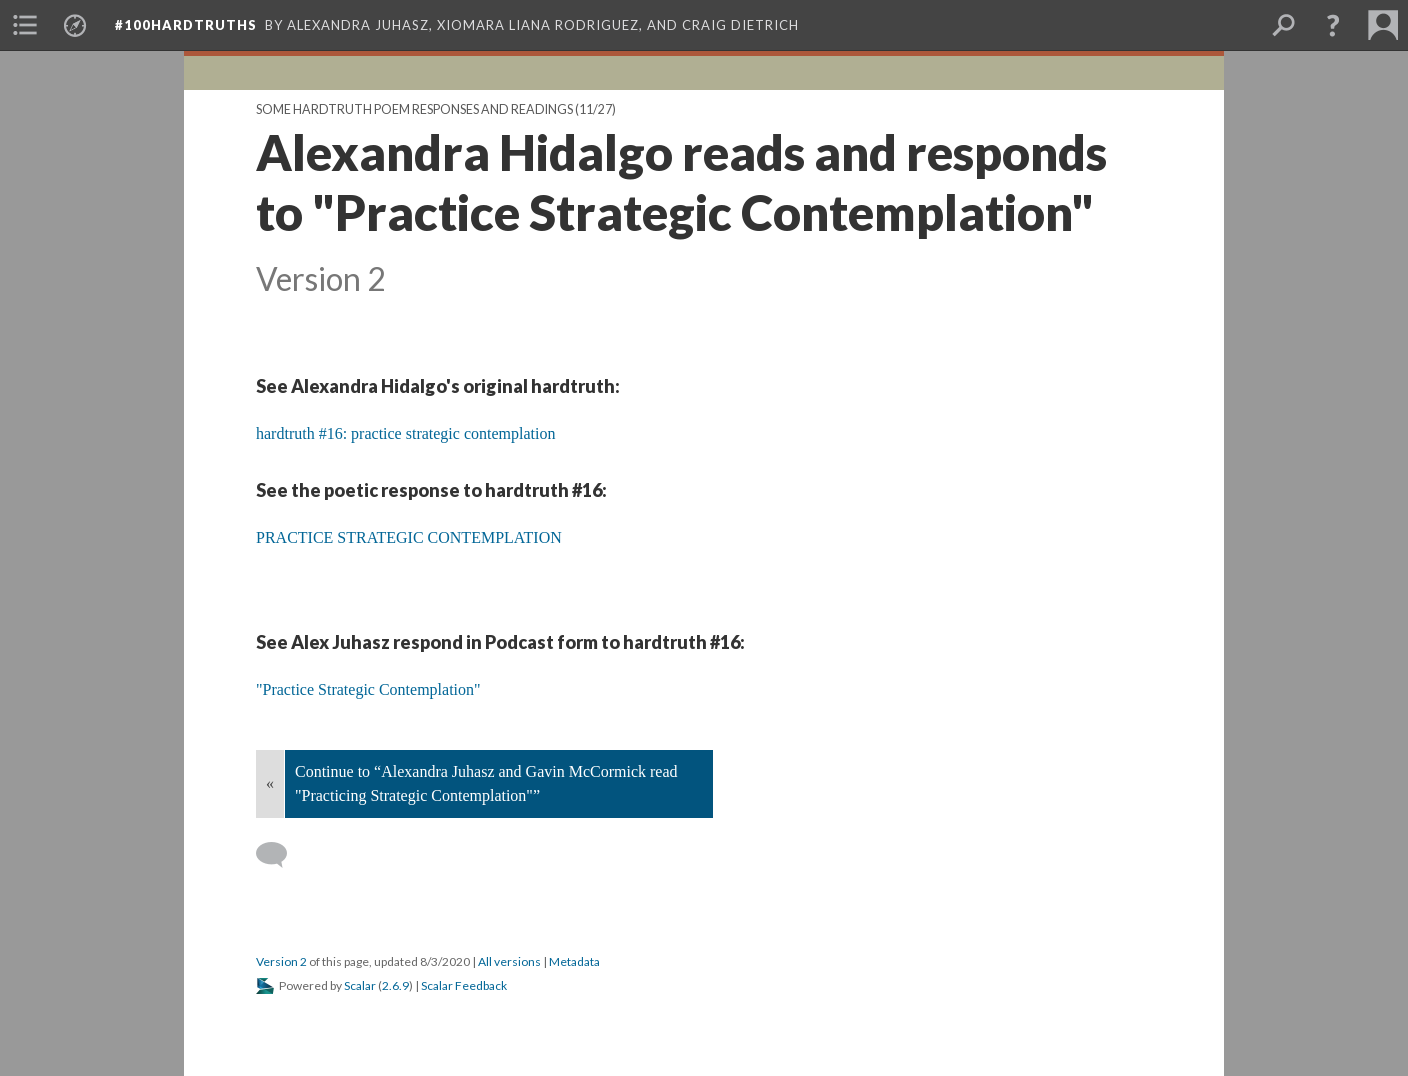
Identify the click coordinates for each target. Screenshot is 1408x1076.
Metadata (574, 961)
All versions (509, 961)
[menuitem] (25, 25)
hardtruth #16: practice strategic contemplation (405, 433)
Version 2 (281, 961)
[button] (1333, 25)
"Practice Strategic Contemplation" (368, 689)
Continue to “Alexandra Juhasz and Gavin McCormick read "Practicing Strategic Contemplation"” (486, 783)
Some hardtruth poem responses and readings (414, 109)
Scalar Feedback (464, 985)
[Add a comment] (280, 855)
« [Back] (270, 783)
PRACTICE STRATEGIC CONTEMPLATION (409, 537)
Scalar (360, 985)
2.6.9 (395, 985)
